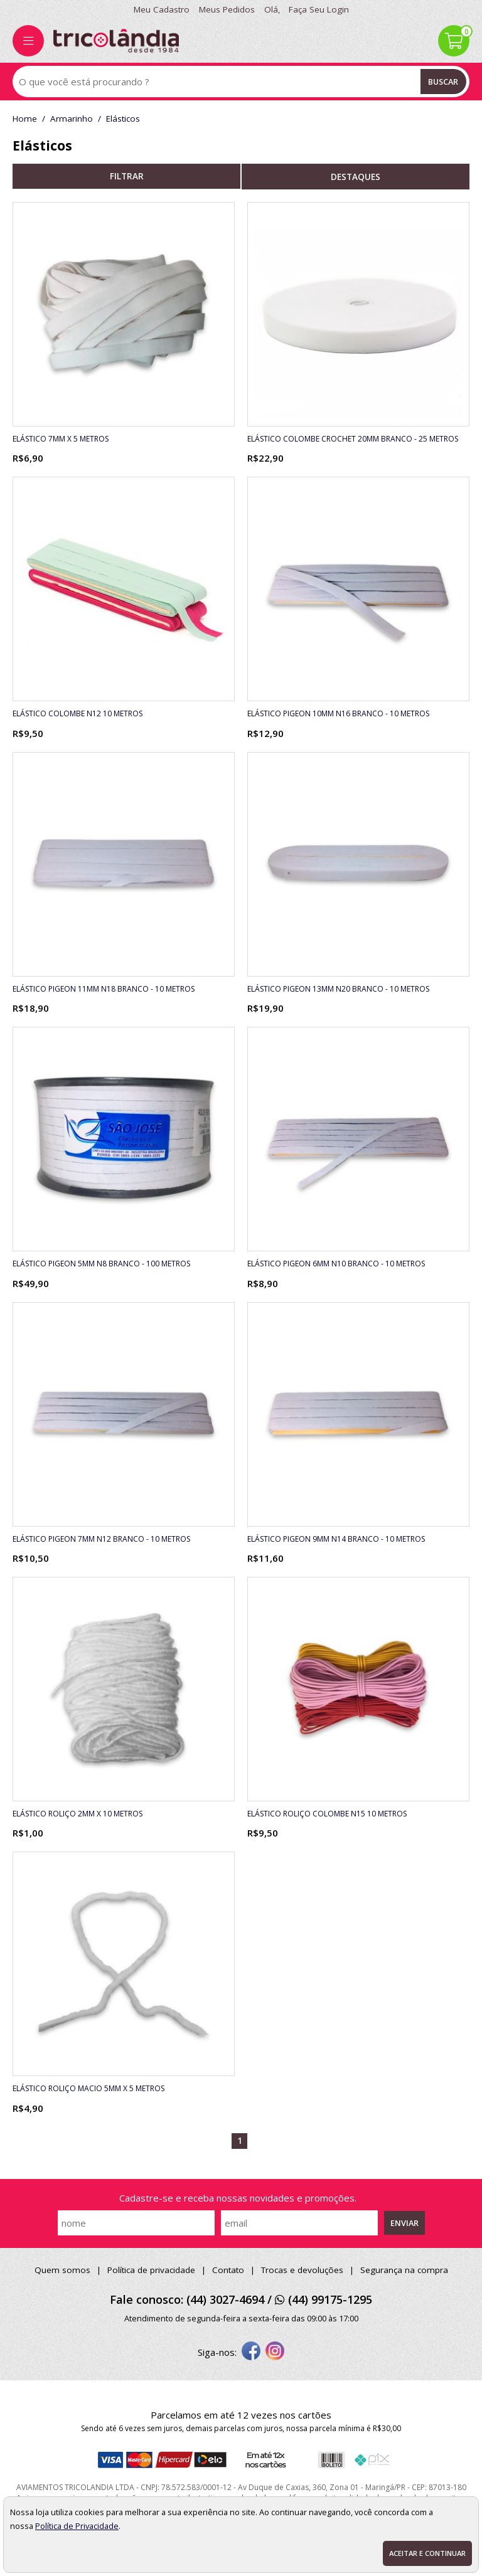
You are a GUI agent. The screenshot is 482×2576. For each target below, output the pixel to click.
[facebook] (251, 2352)
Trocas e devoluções (302, 2270)
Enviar (404, 2223)
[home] (116, 41)
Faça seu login (319, 9)
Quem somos (62, 2270)
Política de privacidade (151, 2270)
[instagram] (274, 2352)
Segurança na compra (404, 2270)
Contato (228, 2270)
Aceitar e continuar (427, 2553)
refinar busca (126, 176)
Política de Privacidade (77, 2525)
